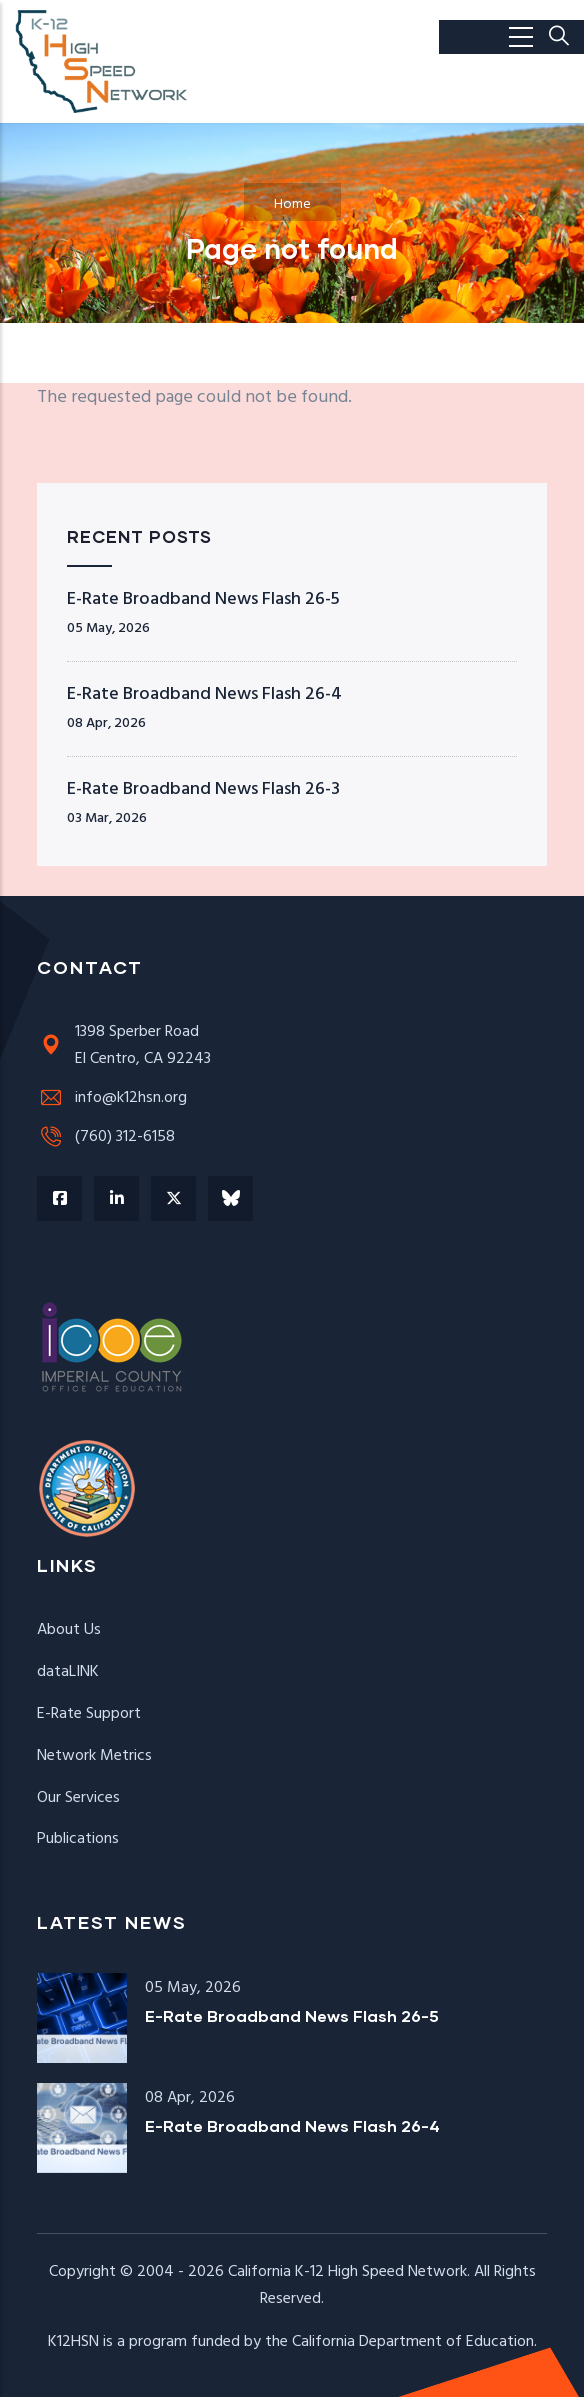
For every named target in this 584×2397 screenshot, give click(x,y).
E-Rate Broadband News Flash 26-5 (203, 599)
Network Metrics (94, 1756)
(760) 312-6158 (106, 1137)
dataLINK (68, 1672)
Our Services (78, 1798)
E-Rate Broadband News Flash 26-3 (203, 789)
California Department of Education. (414, 2342)
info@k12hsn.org (112, 1098)
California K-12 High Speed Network (347, 2272)
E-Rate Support (89, 1714)
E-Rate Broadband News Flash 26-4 (204, 694)
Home (292, 204)
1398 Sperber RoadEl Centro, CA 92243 (124, 1045)
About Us (69, 1630)
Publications (78, 1839)
